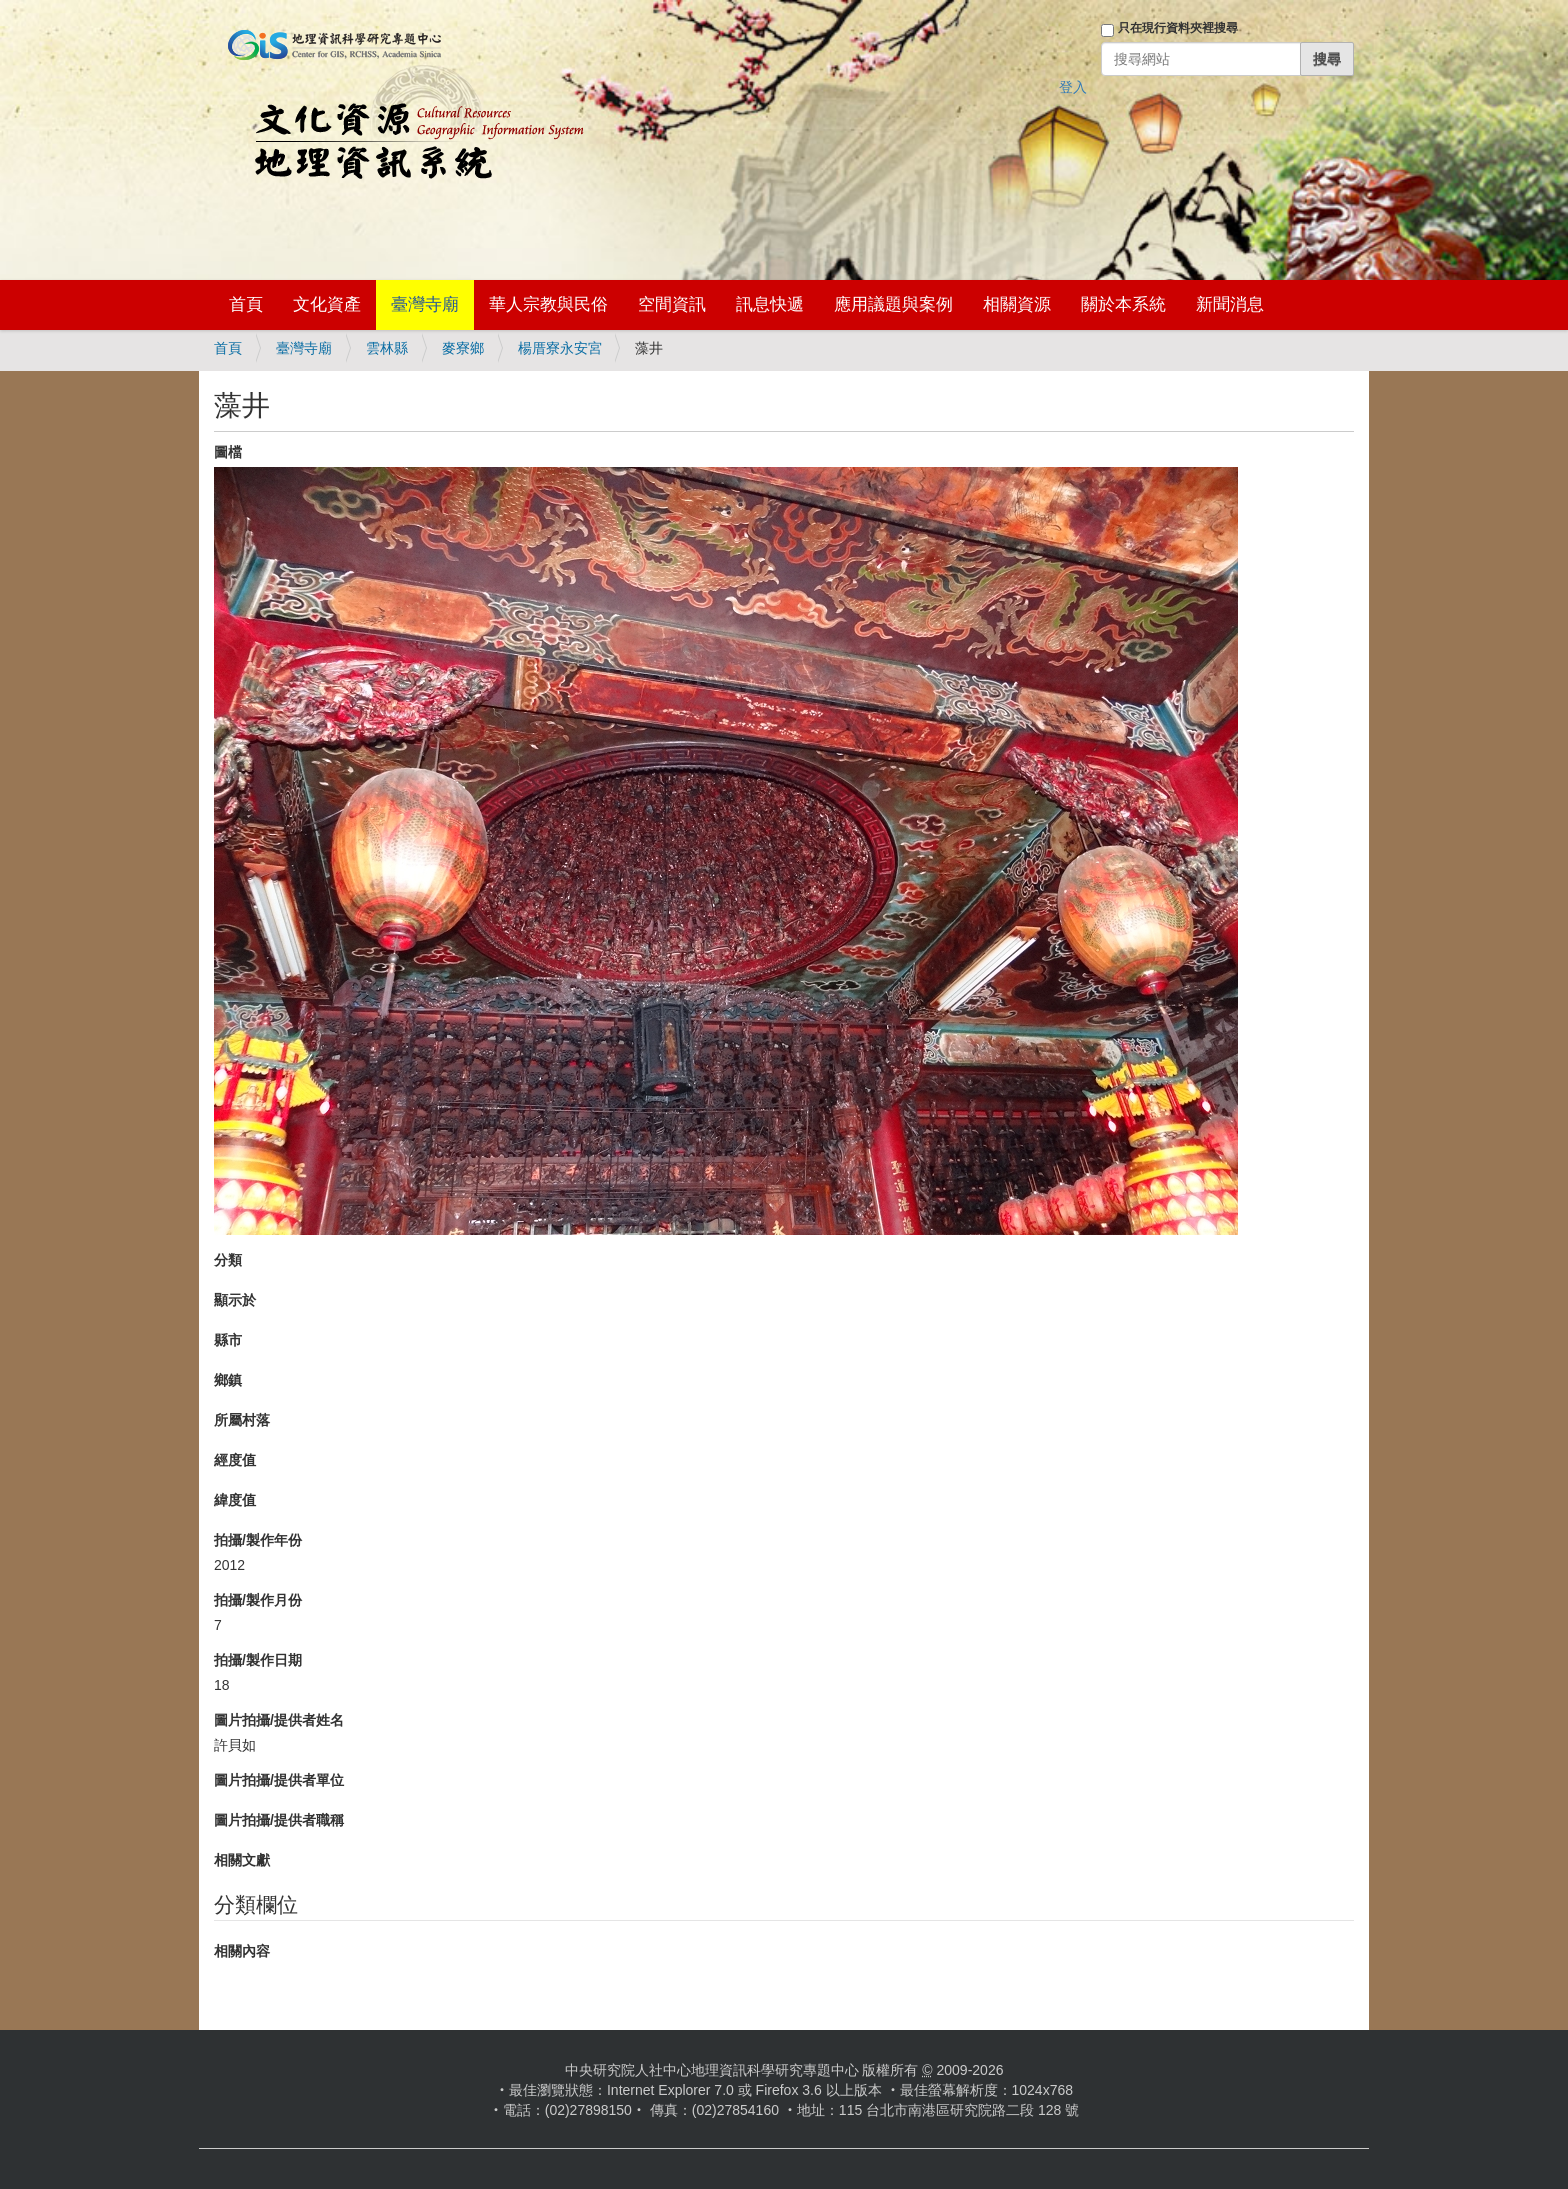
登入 (1073, 87)
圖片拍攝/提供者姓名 (279, 1720)
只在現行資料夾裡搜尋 (1178, 28)
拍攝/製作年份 (258, 1540)
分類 (228, 1260)
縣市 (228, 1340)
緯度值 (235, 1500)
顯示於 (235, 1300)
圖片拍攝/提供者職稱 (279, 1820)
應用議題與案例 (893, 304)
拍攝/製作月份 (258, 1600)
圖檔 (228, 452)
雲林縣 (387, 348)
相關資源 (1017, 304)
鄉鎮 (228, 1380)
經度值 (235, 1460)
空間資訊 (672, 304)
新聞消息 (1230, 304)
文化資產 (327, 304)
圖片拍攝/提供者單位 (279, 1780)
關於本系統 (1123, 304)
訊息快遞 (770, 304)
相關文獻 (242, 1860)
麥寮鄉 (463, 348)
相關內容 (242, 1951)
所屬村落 (242, 1420)
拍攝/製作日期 (258, 1660)
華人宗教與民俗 (548, 304)
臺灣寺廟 (425, 304)
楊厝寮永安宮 (560, 348)
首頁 (246, 304)
